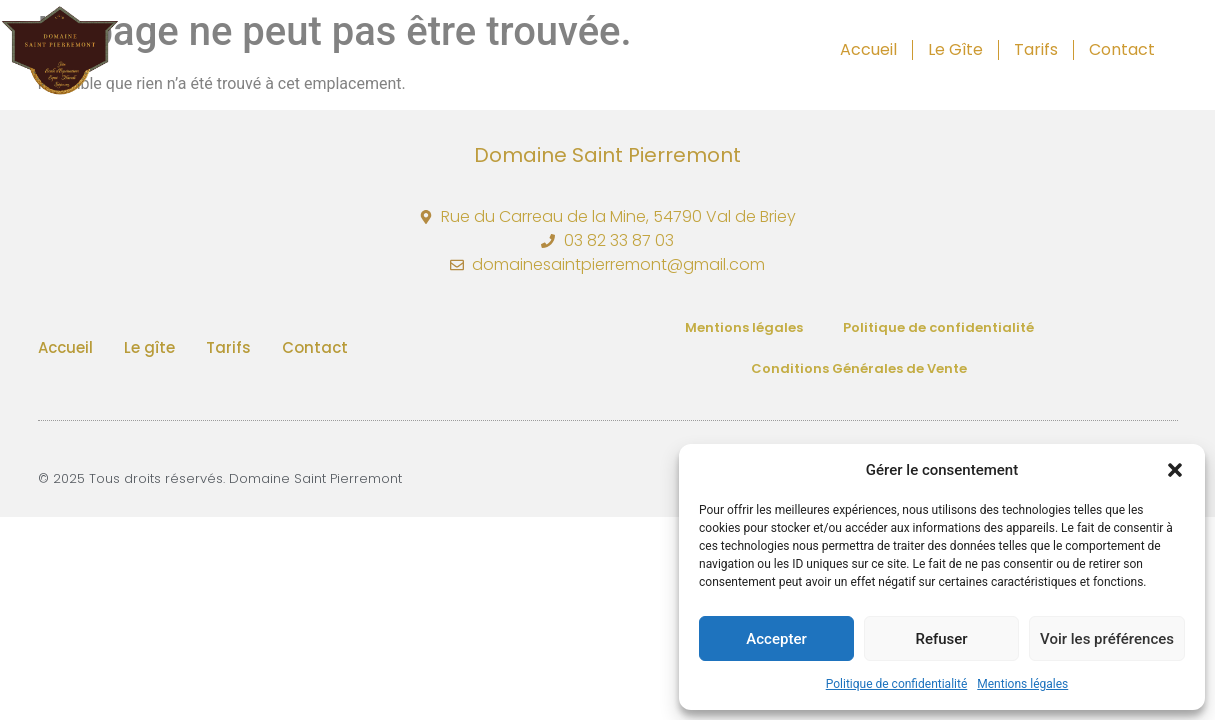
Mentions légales (1022, 684)
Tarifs (1036, 49)
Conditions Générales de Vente (859, 368)
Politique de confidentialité (897, 684)
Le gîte (955, 49)
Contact (1122, 49)
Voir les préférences (1107, 639)
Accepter (776, 639)
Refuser (941, 639)
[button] (1175, 470)
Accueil (868, 49)
